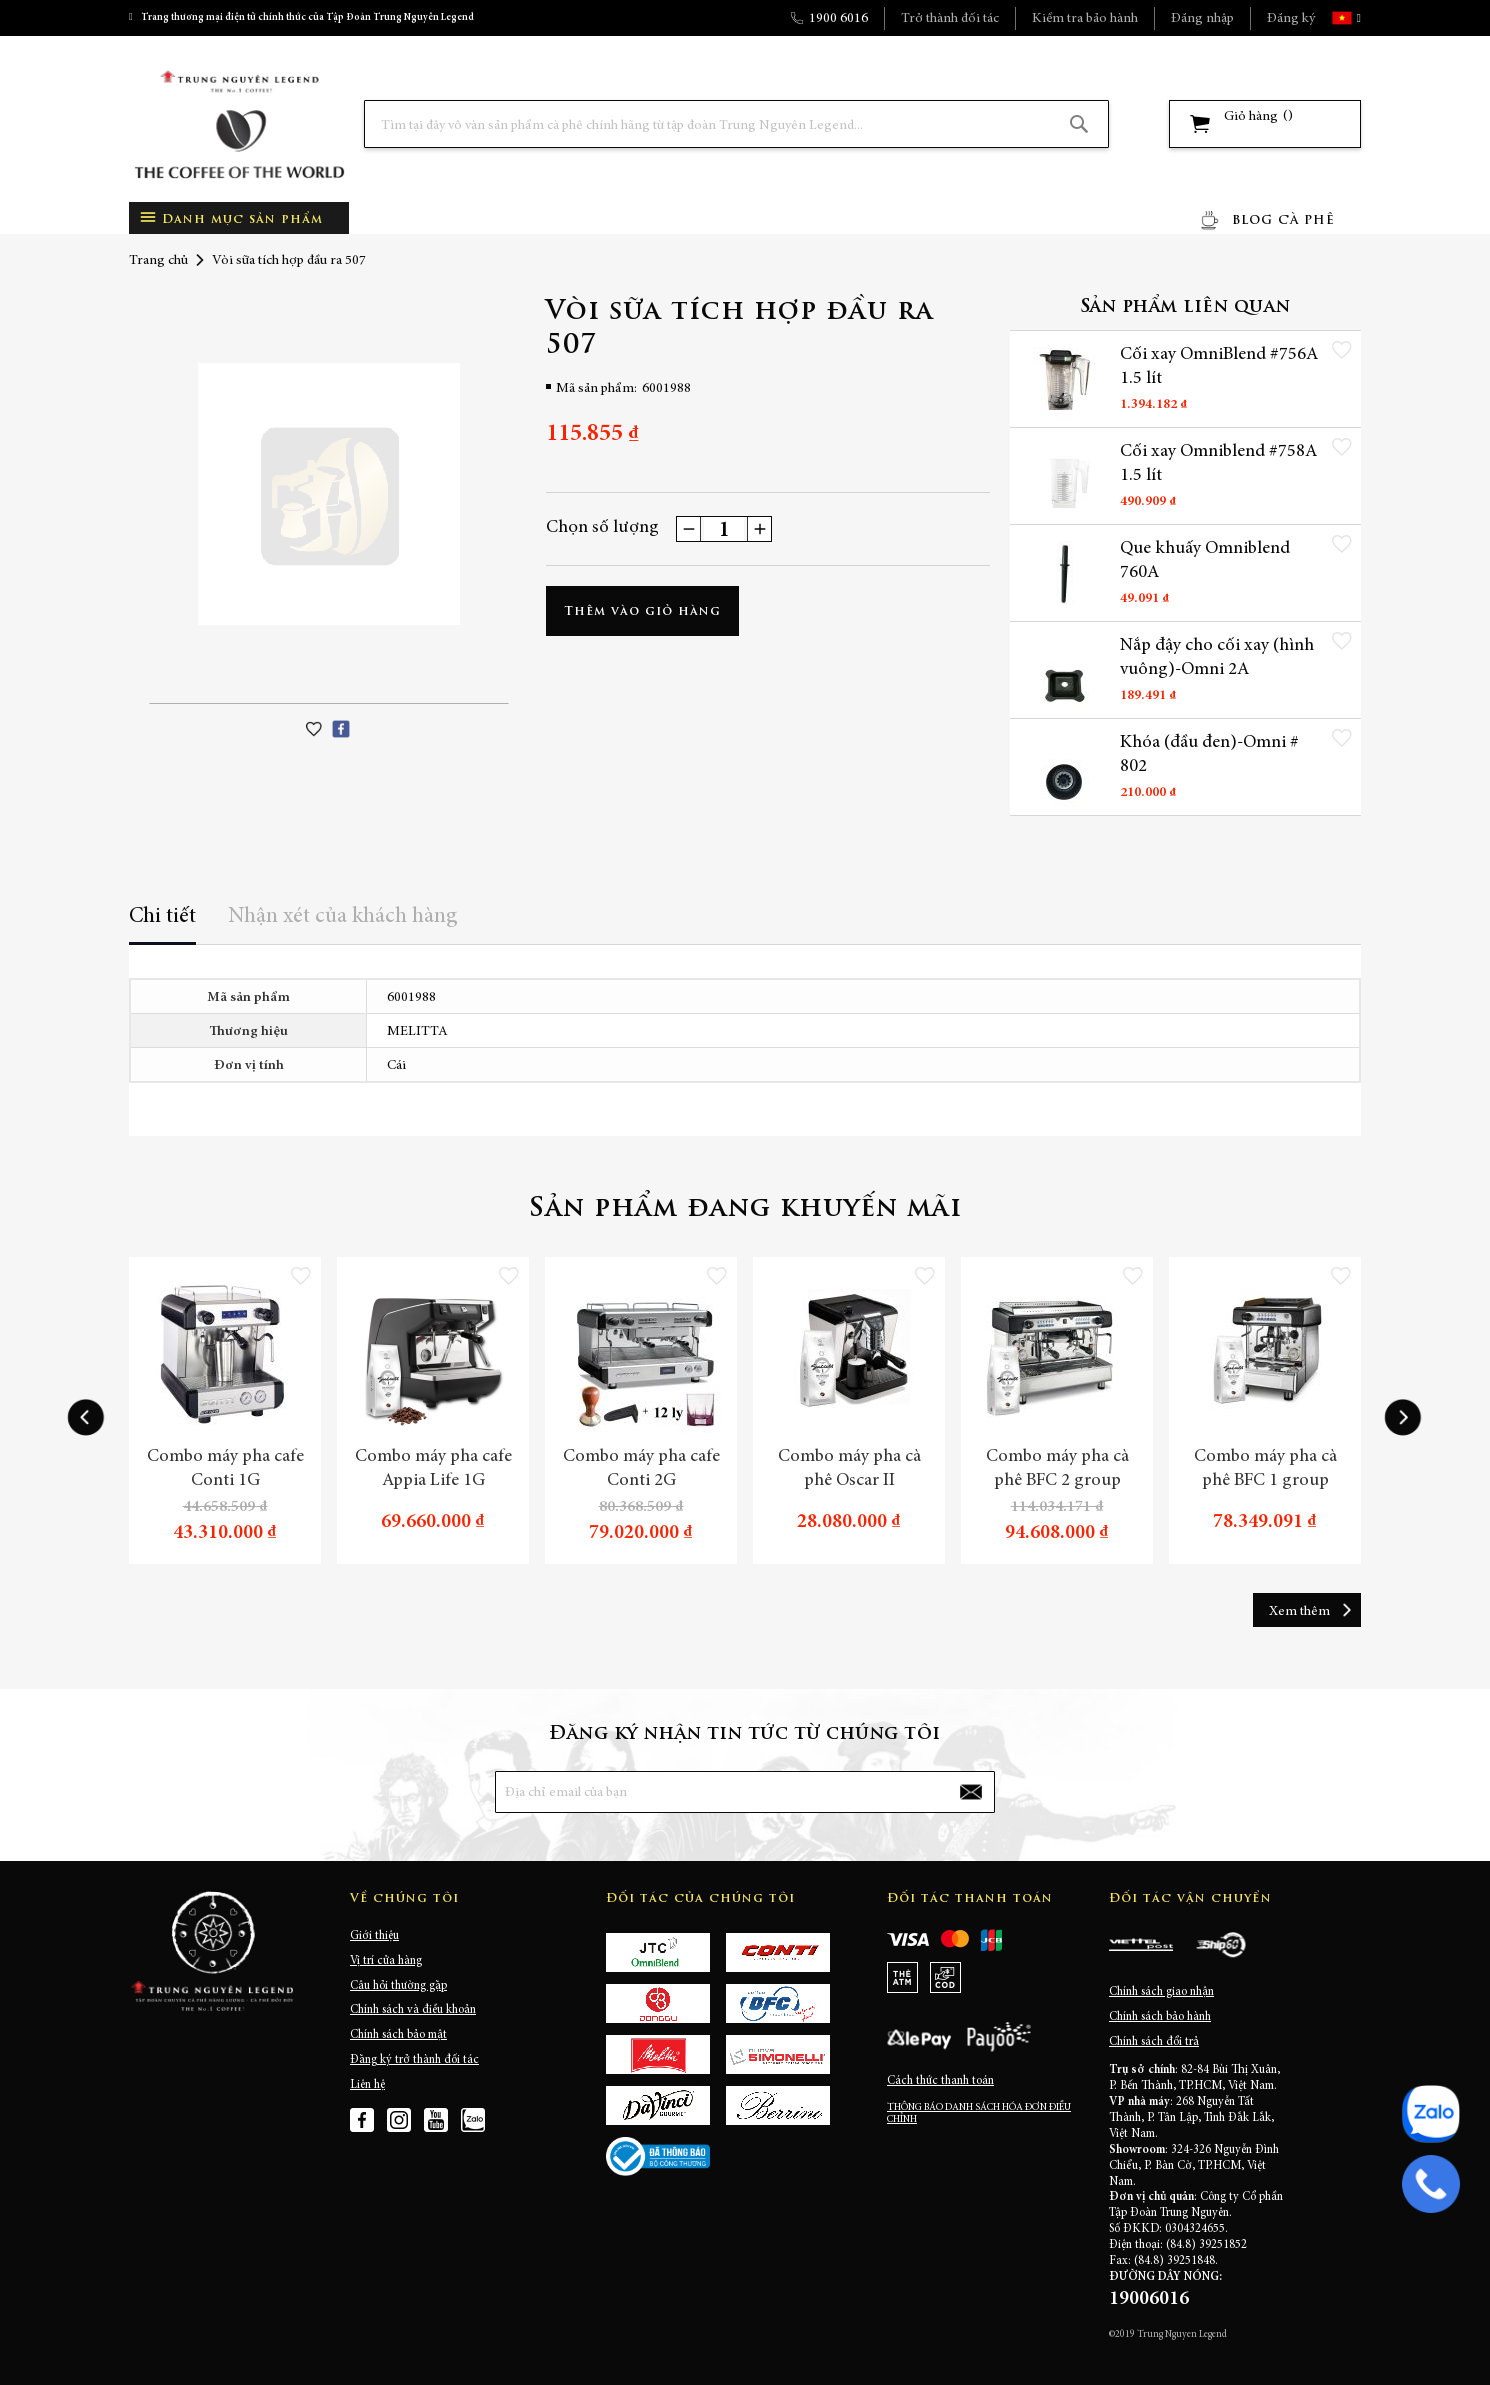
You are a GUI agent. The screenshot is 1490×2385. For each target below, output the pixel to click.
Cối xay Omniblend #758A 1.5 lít (1218, 464)
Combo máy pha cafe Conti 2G (641, 1469)
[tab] (162, 923)
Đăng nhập (1202, 19)
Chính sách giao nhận (1161, 1992)
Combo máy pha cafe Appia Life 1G (433, 1469)
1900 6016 (838, 19)
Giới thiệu (374, 1936)
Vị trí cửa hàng (386, 1961)
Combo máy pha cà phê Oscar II (849, 1469)
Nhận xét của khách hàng (343, 917)
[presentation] (86, 1418)
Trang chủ (158, 261)
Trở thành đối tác (950, 19)
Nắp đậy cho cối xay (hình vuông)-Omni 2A (1217, 658)
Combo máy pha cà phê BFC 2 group (1057, 1469)
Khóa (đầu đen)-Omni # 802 (1209, 755)
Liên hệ (367, 2085)
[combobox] (736, 124)
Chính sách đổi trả (1154, 2042)
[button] (1357, 18)
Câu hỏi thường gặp (398, 1986)
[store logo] (239, 124)
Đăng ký (1291, 19)
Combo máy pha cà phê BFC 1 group (1265, 1469)
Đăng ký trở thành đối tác (414, 2060)
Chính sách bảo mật (398, 2035)
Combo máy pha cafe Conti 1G (225, 1469)
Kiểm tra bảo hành (1085, 19)
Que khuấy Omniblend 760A (1205, 561)
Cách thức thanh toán (940, 2081)
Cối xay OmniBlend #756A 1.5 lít (1219, 367)
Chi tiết (162, 917)
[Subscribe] (971, 1792)
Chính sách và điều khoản (413, 2010)
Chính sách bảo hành (1160, 2017)
